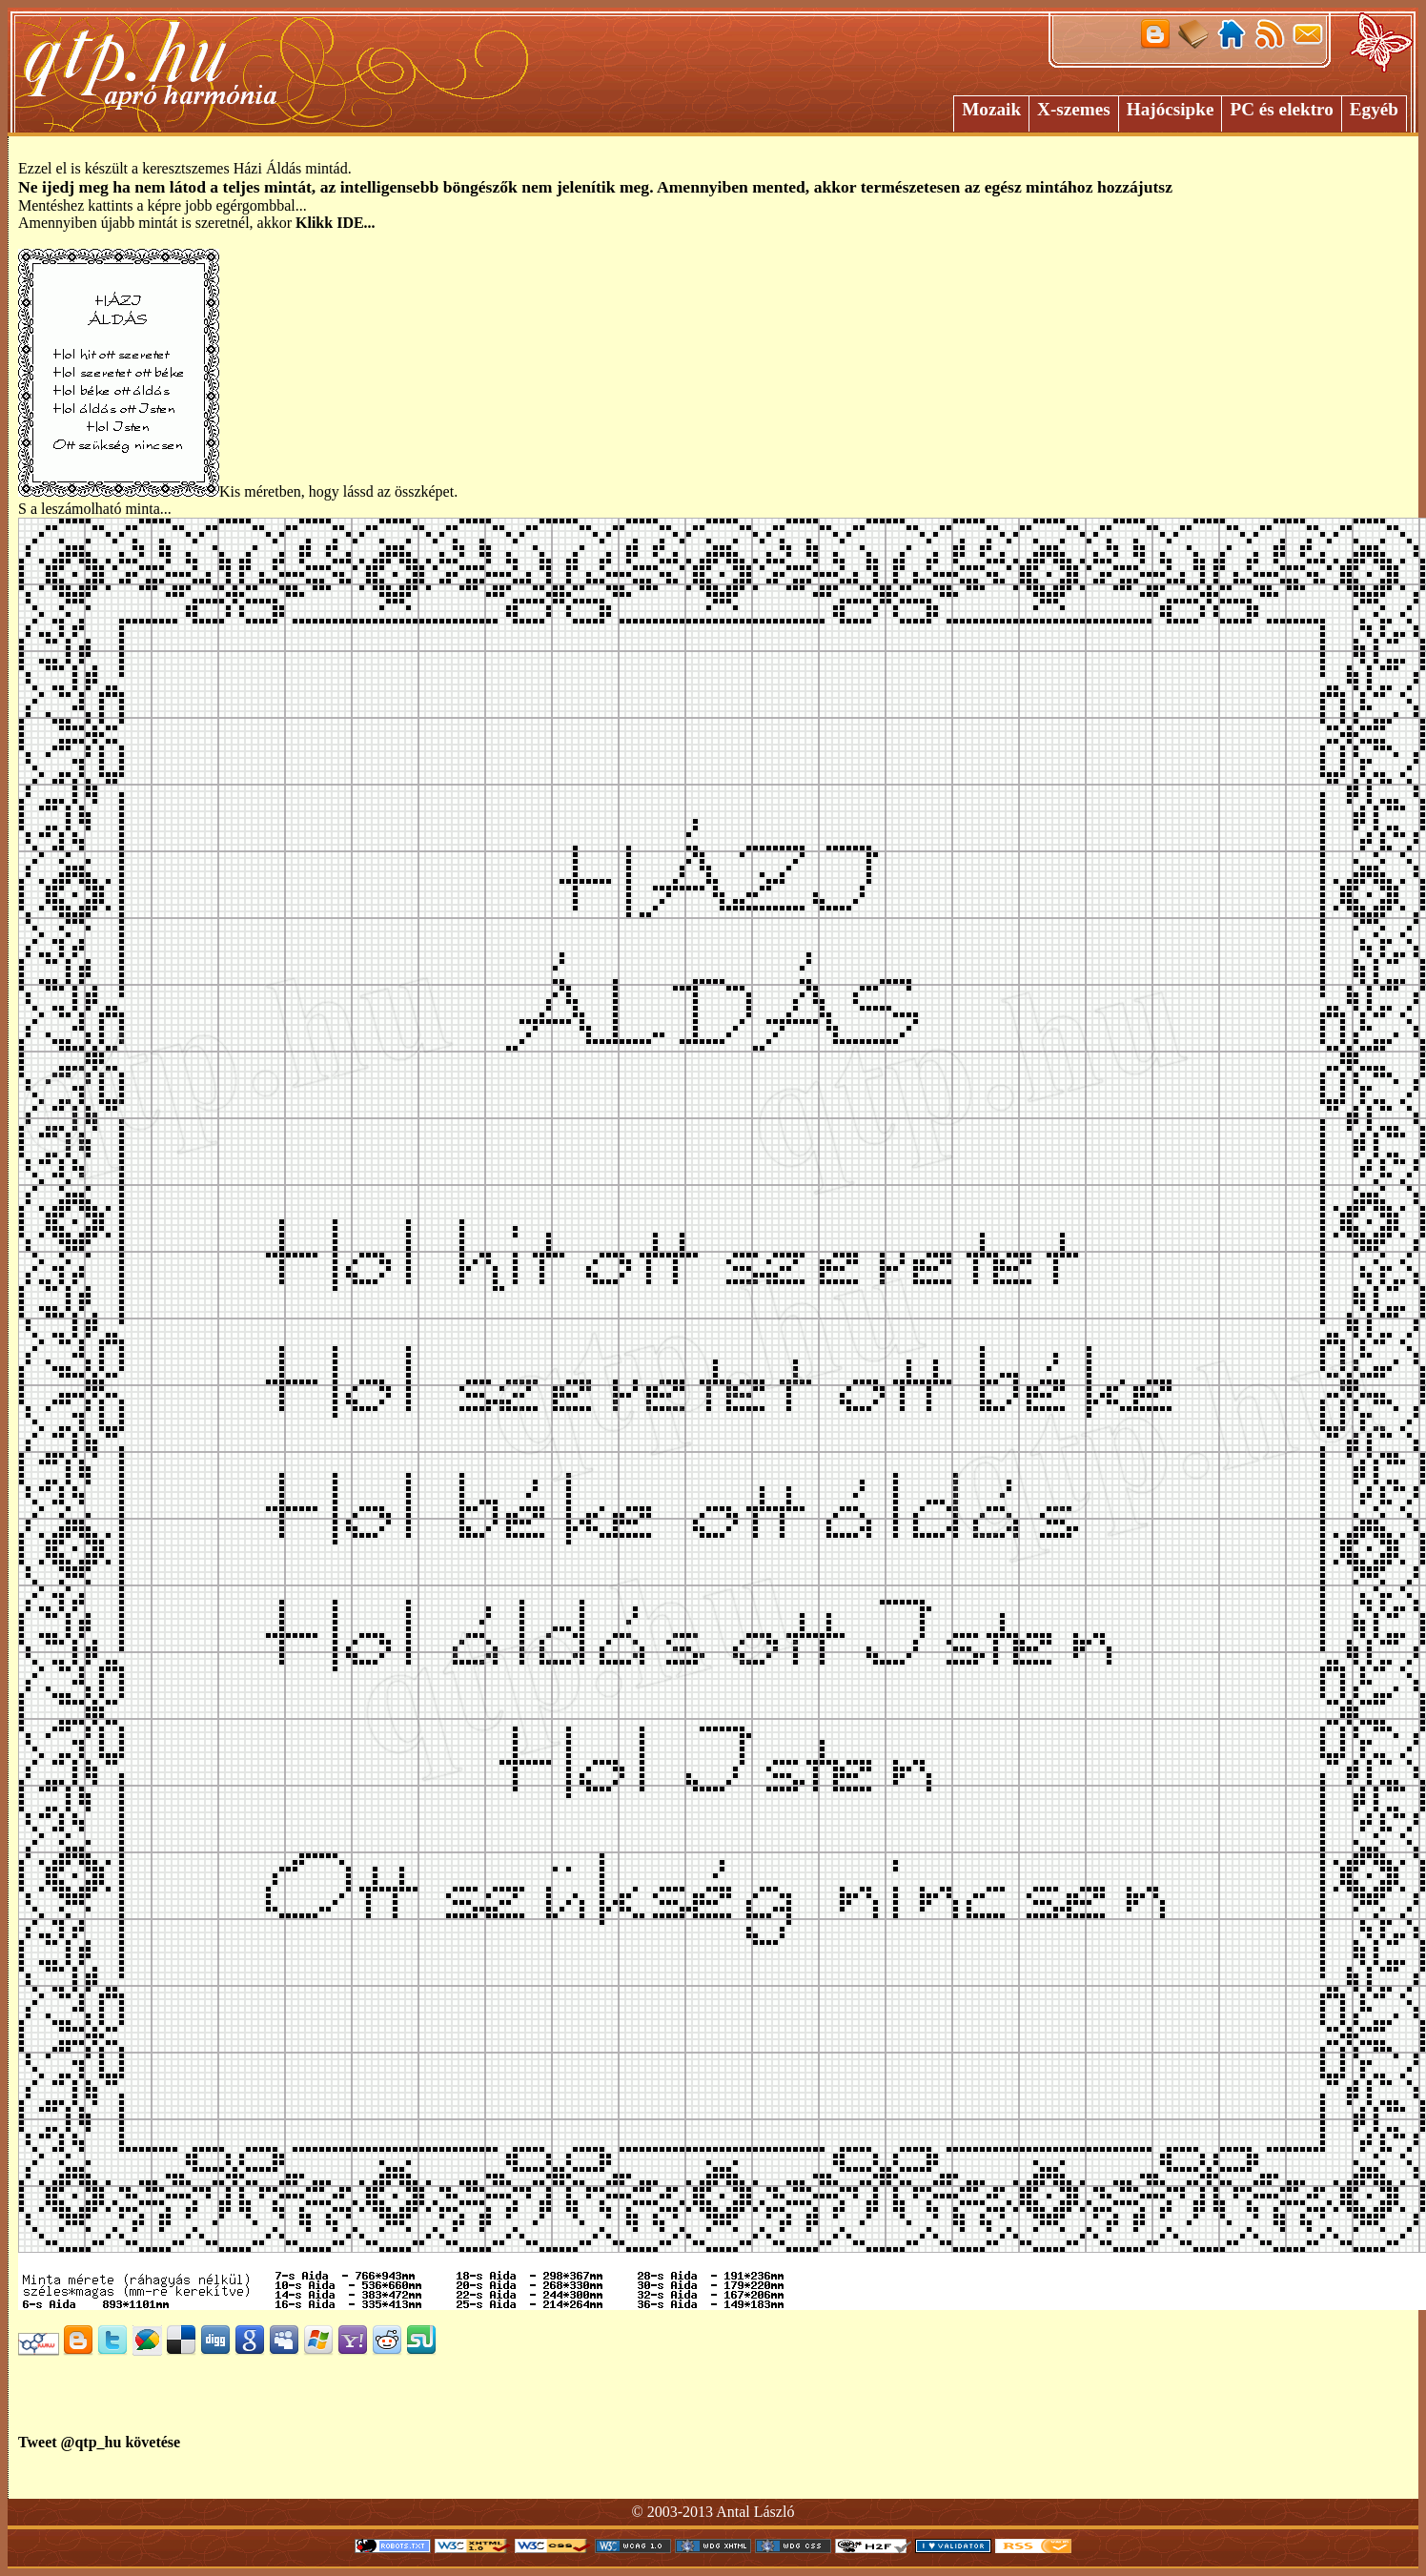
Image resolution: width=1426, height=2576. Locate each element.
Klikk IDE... (335, 223)
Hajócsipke (1170, 109)
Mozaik (991, 109)
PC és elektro (1281, 109)
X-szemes (1073, 109)
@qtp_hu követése (121, 2442)
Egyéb (1374, 109)
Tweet (37, 2442)
